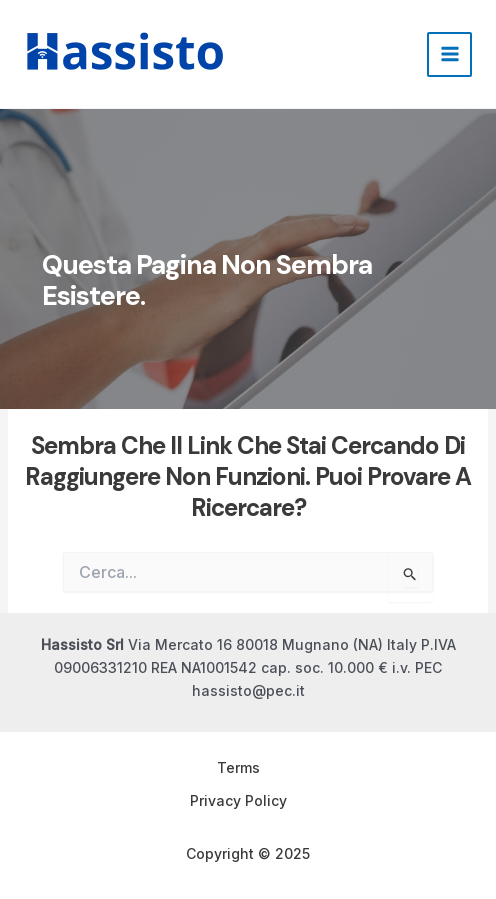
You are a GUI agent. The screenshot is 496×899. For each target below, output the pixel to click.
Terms (238, 767)
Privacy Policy (238, 800)
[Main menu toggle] (449, 54)
